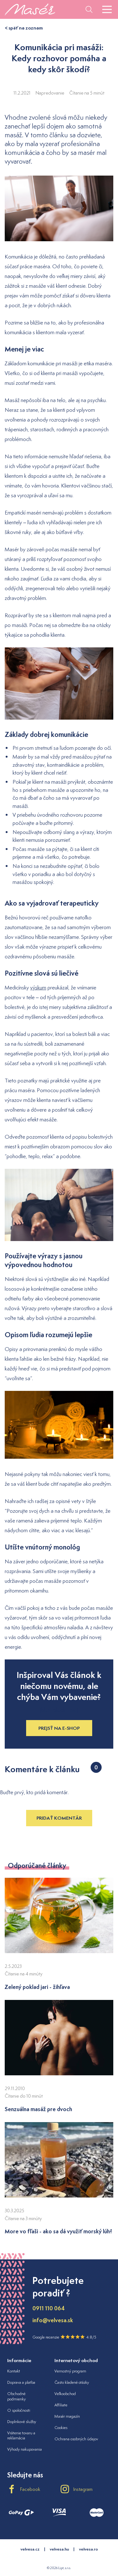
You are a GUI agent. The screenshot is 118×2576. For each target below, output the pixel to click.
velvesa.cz (30, 2549)
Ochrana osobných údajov (76, 2439)
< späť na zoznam (24, 28)
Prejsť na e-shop (59, 1728)
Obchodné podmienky (16, 2396)
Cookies (60, 2427)
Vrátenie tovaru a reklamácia (21, 2435)
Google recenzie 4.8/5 (64, 2337)
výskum (38, 987)
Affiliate (60, 2405)
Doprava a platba (21, 2382)
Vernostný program (70, 2371)
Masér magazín (67, 2416)
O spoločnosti (18, 2410)
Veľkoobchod (65, 2393)
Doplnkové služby (21, 2421)
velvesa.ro (88, 2549)
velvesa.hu (59, 2549)
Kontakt (13, 2371)
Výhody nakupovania (24, 2449)
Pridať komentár (59, 1818)
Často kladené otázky (71, 2382)
